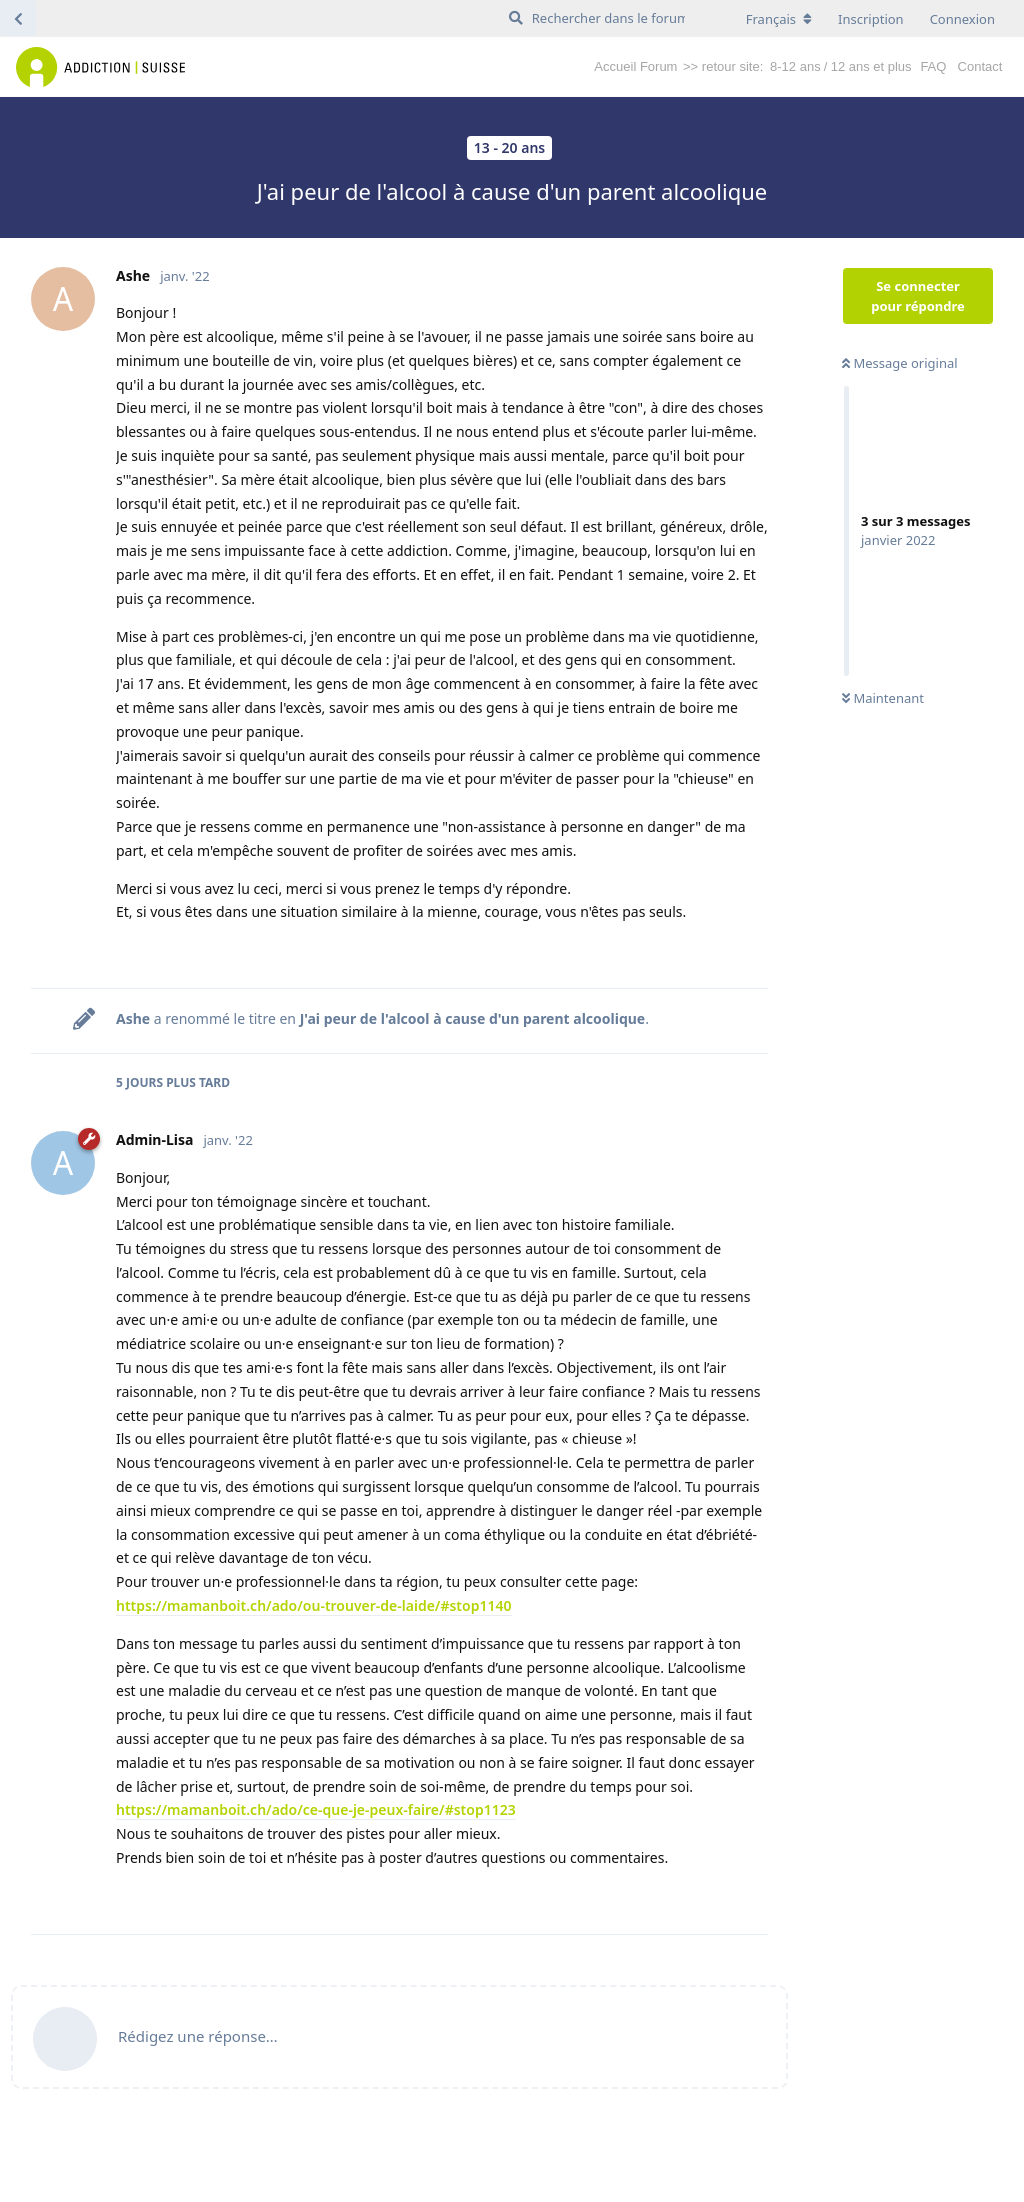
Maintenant (883, 698)
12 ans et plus (871, 66)
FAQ (933, 66)
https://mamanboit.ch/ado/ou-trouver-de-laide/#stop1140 (314, 1605)
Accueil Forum (635, 66)
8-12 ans (795, 66)
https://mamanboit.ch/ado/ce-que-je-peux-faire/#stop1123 (316, 1809)
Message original (900, 363)
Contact (980, 66)
